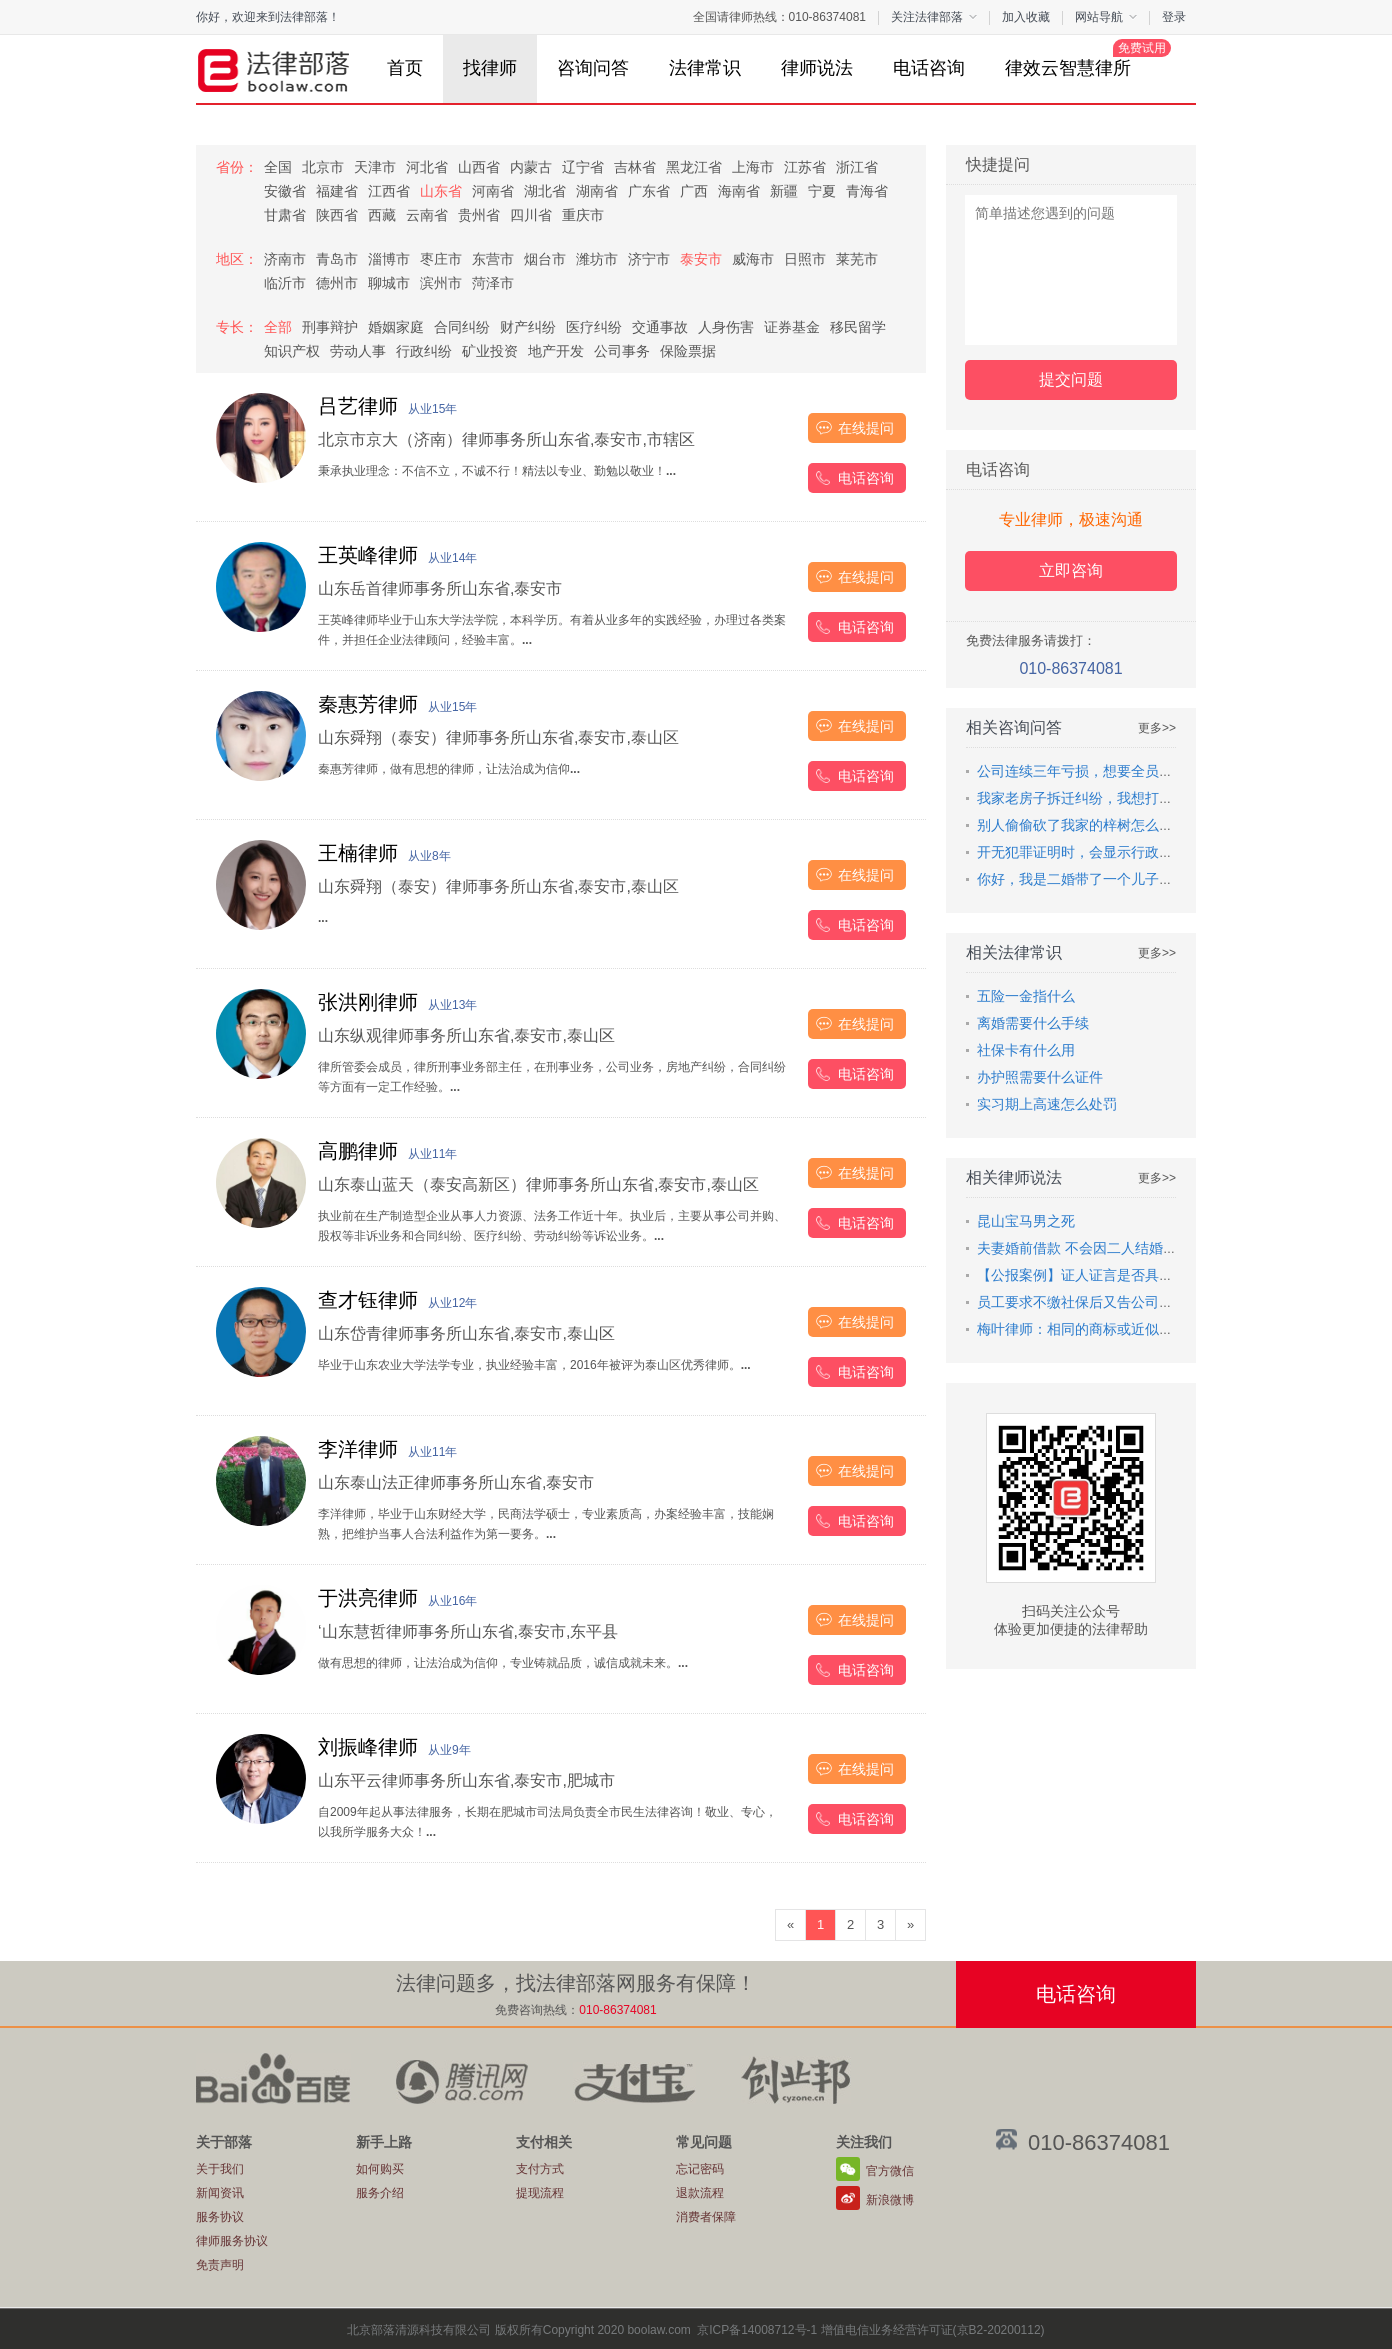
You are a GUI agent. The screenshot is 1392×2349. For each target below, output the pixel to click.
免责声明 (220, 2265)
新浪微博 (890, 2200)
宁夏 (822, 191)
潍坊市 (597, 259)
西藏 (382, 215)
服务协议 (220, 2217)
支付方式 (540, 2169)
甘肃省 (285, 215)
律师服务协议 (232, 2241)
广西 (694, 191)
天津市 (375, 167)
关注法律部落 (934, 17)
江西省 (389, 191)
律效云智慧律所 (1078, 58)
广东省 (649, 191)
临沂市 (285, 283)
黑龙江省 (694, 167)
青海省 (867, 191)
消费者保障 (706, 2217)
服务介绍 (380, 2193)
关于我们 (220, 2169)
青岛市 (337, 259)
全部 (278, 327)
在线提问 (866, 428)
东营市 (493, 259)
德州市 (337, 283)
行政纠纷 (424, 351)
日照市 (805, 259)
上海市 (753, 167)
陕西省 (337, 215)
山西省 (479, 167)
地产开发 (556, 351)
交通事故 (660, 327)
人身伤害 (726, 327)
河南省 (493, 191)
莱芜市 (857, 259)
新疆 (784, 191)
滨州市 (441, 283)
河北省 (427, 167)
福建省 (337, 191)
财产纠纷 (528, 327)
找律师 (490, 68)
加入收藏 (1026, 17)
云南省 (427, 215)
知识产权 (292, 351)
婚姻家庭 (396, 327)
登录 (1174, 17)
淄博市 (389, 259)
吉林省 (635, 167)
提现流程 (540, 2193)
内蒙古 (531, 167)
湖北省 (545, 191)
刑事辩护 (330, 327)
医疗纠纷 (594, 327)
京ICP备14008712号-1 (757, 2330)
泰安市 (701, 259)
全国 (278, 167)
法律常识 (705, 68)
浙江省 (857, 167)
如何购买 (380, 2169)
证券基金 (792, 327)
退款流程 (700, 2193)
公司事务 (622, 351)
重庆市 (583, 215)
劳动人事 (358, 351)
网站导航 (1106, 17)
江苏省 (805, 167)
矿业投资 (490, 351)
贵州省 (479, 215)
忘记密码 (700, 2169)
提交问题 (1071, 379)
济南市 (285, 259)
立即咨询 (1071, 570)
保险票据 (688, 351)
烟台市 (545, 259)
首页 (405, 68)
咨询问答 (593, 68)
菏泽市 (493, 283)
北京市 (323, 167)
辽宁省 (583, 167)
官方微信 (890, 2171)
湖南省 (597, 191)
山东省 (441, 191)
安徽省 (285, 191)
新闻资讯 (220, 2193)
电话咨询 (929, 68)
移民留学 (858, 327)
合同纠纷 (462, 327)
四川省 (531, 215)
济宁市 (649, 259)
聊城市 (389, 283)
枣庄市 (441, 259)
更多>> (1157, 728)
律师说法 (817, 68)
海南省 (739, 191)
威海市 (753, 259)
